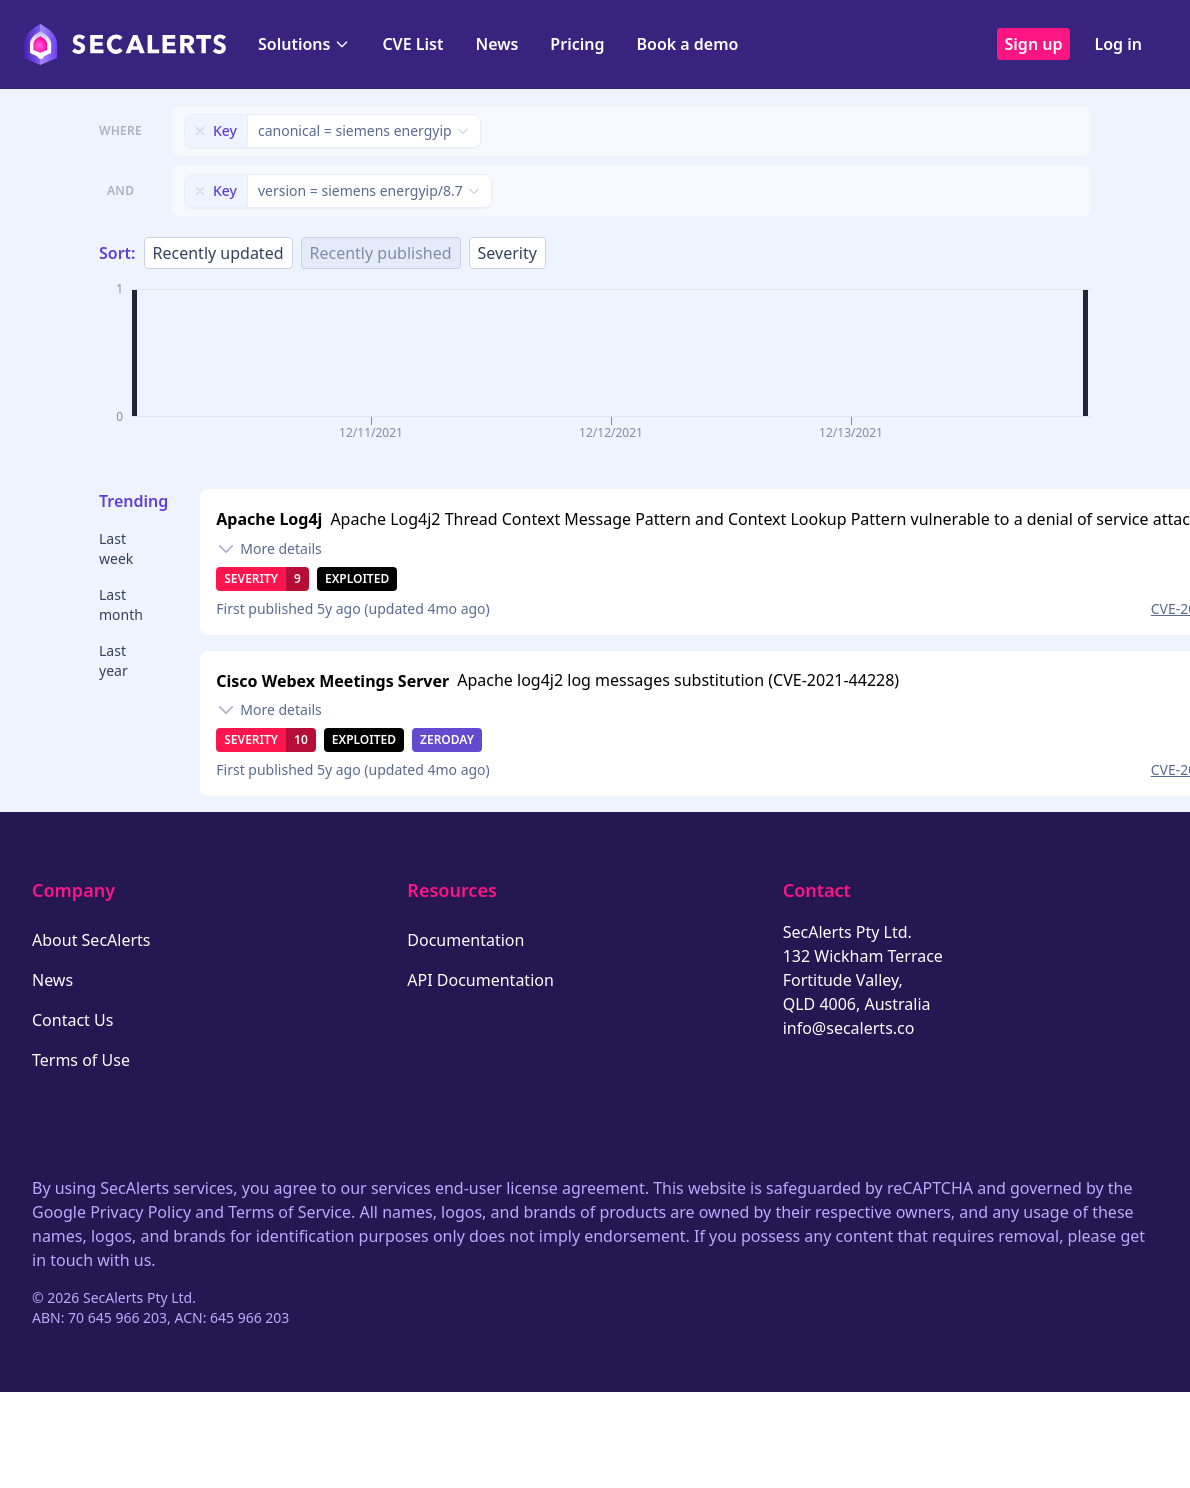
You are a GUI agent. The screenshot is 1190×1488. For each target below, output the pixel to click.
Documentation (465, 940)
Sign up (1034, 44)
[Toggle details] (269, 549)
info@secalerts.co (849, 1028)
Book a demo (687, 44)
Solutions (304, 44)
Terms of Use (81, 1060)
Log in (1118, 44)
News (496, 44)
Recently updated (218, 253)
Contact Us (72, 1020)
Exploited (357, 578)
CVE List (412, 44)
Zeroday (447, 739)
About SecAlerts (91, 940)
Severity (507, 253)
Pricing (577, 44)
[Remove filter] (200, 131)
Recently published (381, 253)
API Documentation (480, 980)
